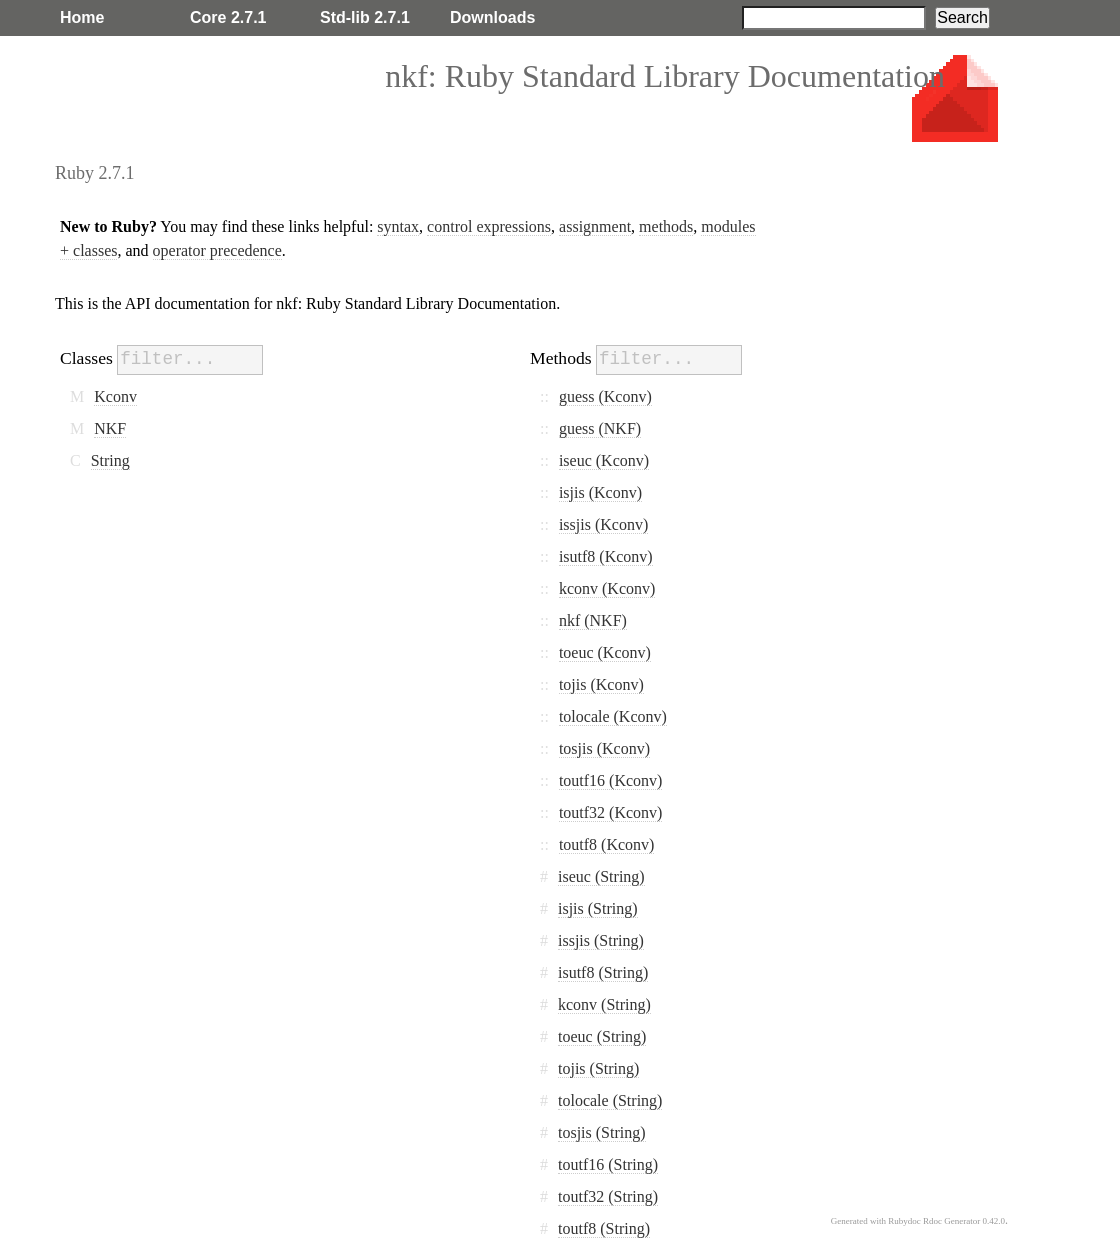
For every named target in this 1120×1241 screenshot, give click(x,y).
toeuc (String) (602, 1036)
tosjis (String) (602, 1132)
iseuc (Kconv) (604, 460)
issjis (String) (601, 940)
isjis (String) (598, 908)
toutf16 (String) (608, 1164)
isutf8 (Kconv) (606, 556)
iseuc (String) (601, 876)
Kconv (115, 396)
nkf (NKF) (593, 620)
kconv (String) (604, 1004)
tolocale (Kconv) (613, 716)
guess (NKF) (600, 428)
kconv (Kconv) (607, 588)
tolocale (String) (610, 1100)
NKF (110, 428)
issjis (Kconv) (603, 524)
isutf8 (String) (603, 972)
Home (82, 17)
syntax (398, 226)
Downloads (492, 17)
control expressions (489, 226)
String (110, 460)
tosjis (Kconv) (604, 748)
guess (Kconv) (605, 396)
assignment (595, 226)
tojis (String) (598, 1068)
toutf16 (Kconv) (611, 780)
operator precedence (217, 250)
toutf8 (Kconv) (607, 844)
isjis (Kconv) (600, 492)
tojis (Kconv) (601, 684)
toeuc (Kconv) (605, 652)
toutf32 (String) (608, 1196)
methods (666, 226)
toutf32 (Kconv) (611, 812)
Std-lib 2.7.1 (365, 17)
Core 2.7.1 (228, 17)
